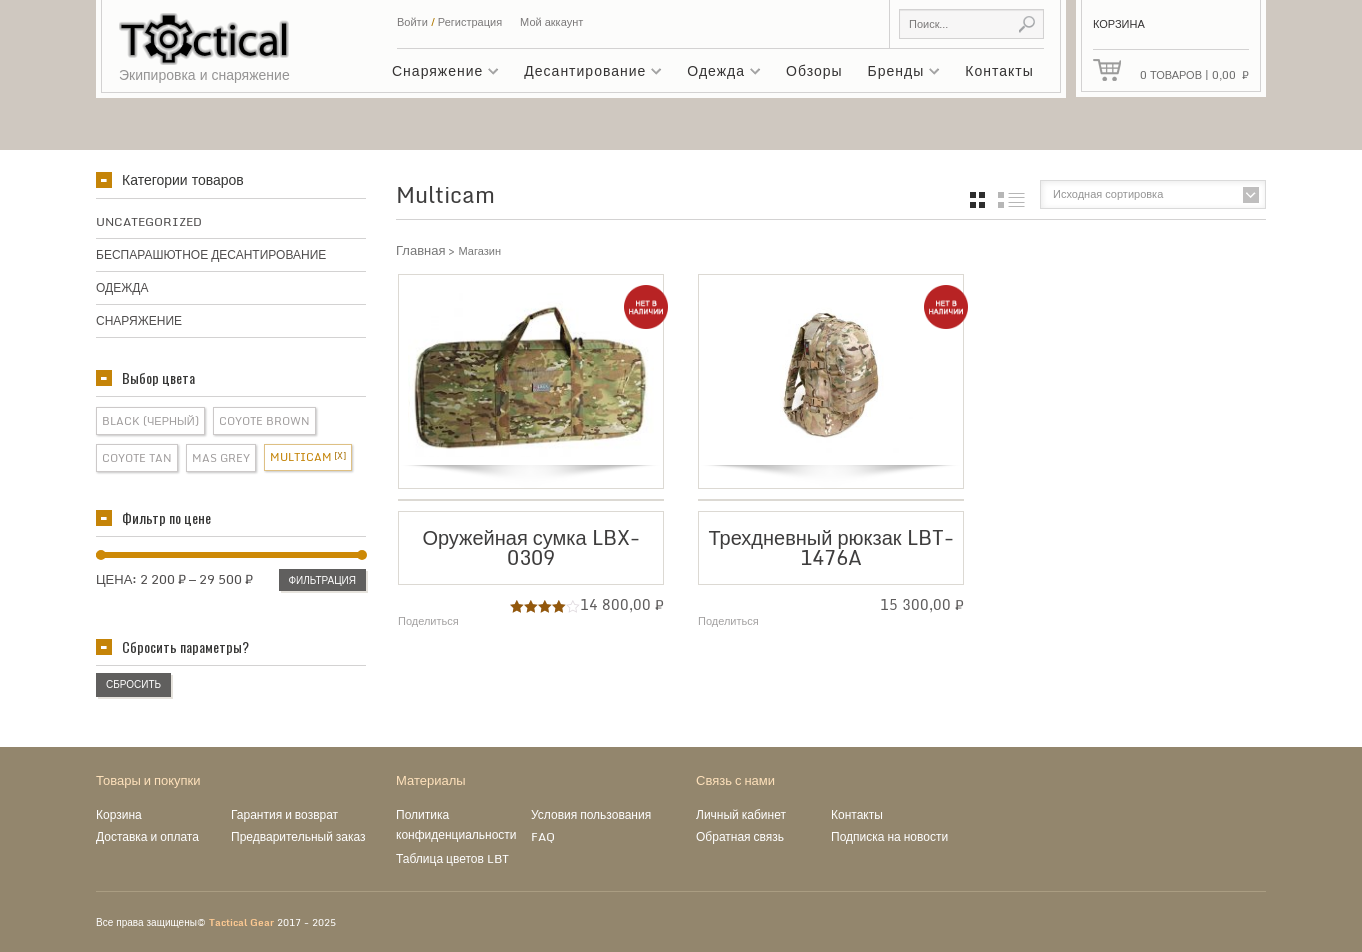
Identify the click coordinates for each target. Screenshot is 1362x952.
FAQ (543, 836)
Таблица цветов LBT (452, 858)
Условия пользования (591, 814)
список (1011, 200)
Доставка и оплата (147, 836)
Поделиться (428, 621)
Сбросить (133, 684)
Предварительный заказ (298, 836)
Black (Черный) (150, 421)
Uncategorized (149, 221)
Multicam (301, 457)
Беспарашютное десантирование (211, 254)
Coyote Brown (264, 421)
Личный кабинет (741, 814)
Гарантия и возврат (284, 814)
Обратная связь (740, 836)
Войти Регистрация (449, 22)
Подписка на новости (889, 836)
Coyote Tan (137, 458)
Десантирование (588, 73)
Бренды (899, 73)
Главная (420, 250)
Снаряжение (440, 73)
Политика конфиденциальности (456, 824)
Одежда (719, 73)
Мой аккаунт (551, 22)
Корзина (119, 814)
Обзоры (814, 70)
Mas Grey (221, 458)
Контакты (999, 70)
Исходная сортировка (1108, 194)
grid (977, 200)
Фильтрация (323, 580)
